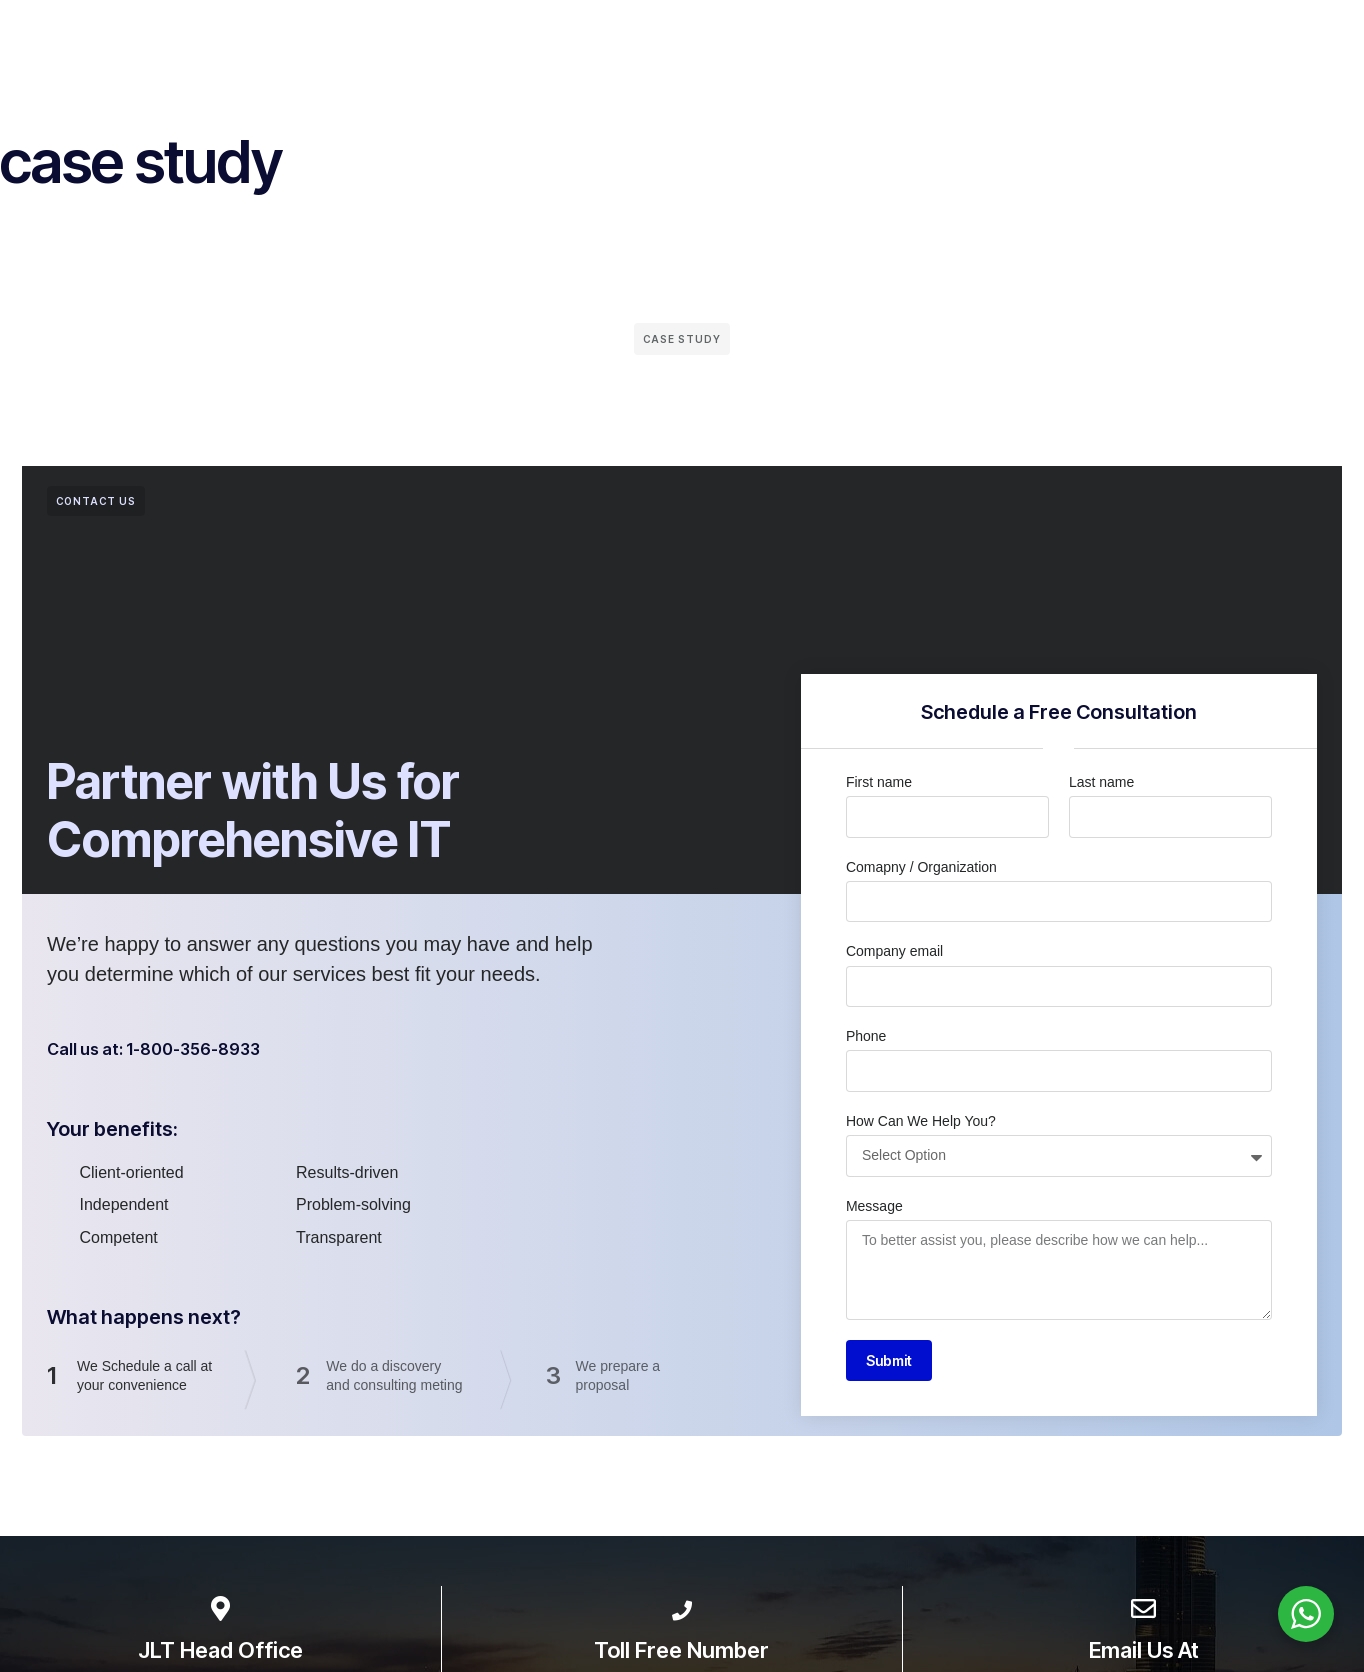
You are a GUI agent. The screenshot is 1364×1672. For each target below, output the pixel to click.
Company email (894, 951)
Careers (1024, 39)
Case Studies (857, 39)
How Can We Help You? (921, 1121)
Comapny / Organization (921, 867)
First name (879, 782)
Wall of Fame (734, 39)
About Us (372, 39)
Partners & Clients (591, 39)
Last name (1101, 782)
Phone (866, 1036)
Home (290, 39)
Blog (951, 39)
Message (874, 1206)
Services (465, 39)
